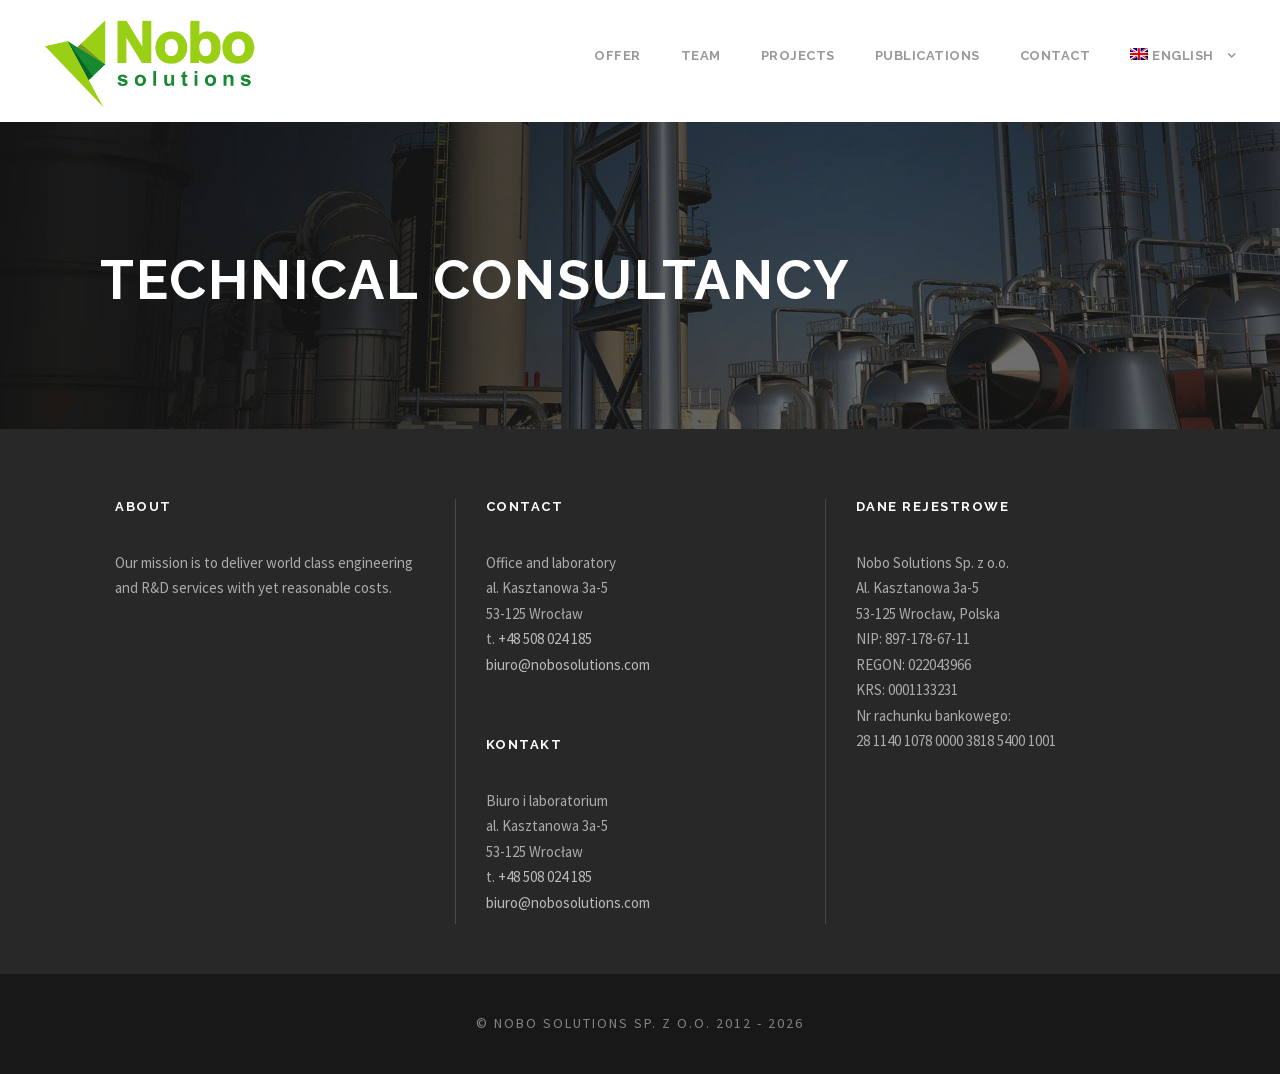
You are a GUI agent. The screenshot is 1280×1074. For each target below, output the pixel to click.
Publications (937, 55)
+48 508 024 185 (555, 638)
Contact (1059, 55)
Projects (812, 55)
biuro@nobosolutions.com (573, 664)
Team (719, 55)
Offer (639, 55)
